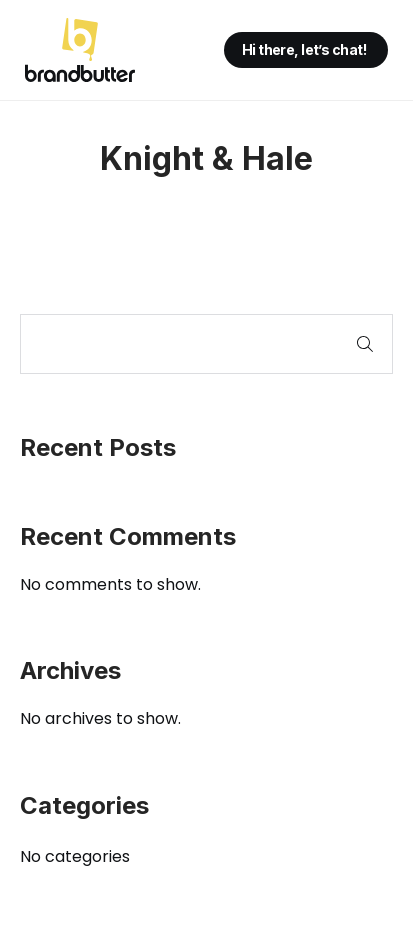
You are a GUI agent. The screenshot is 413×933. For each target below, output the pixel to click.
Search (365, 344)
